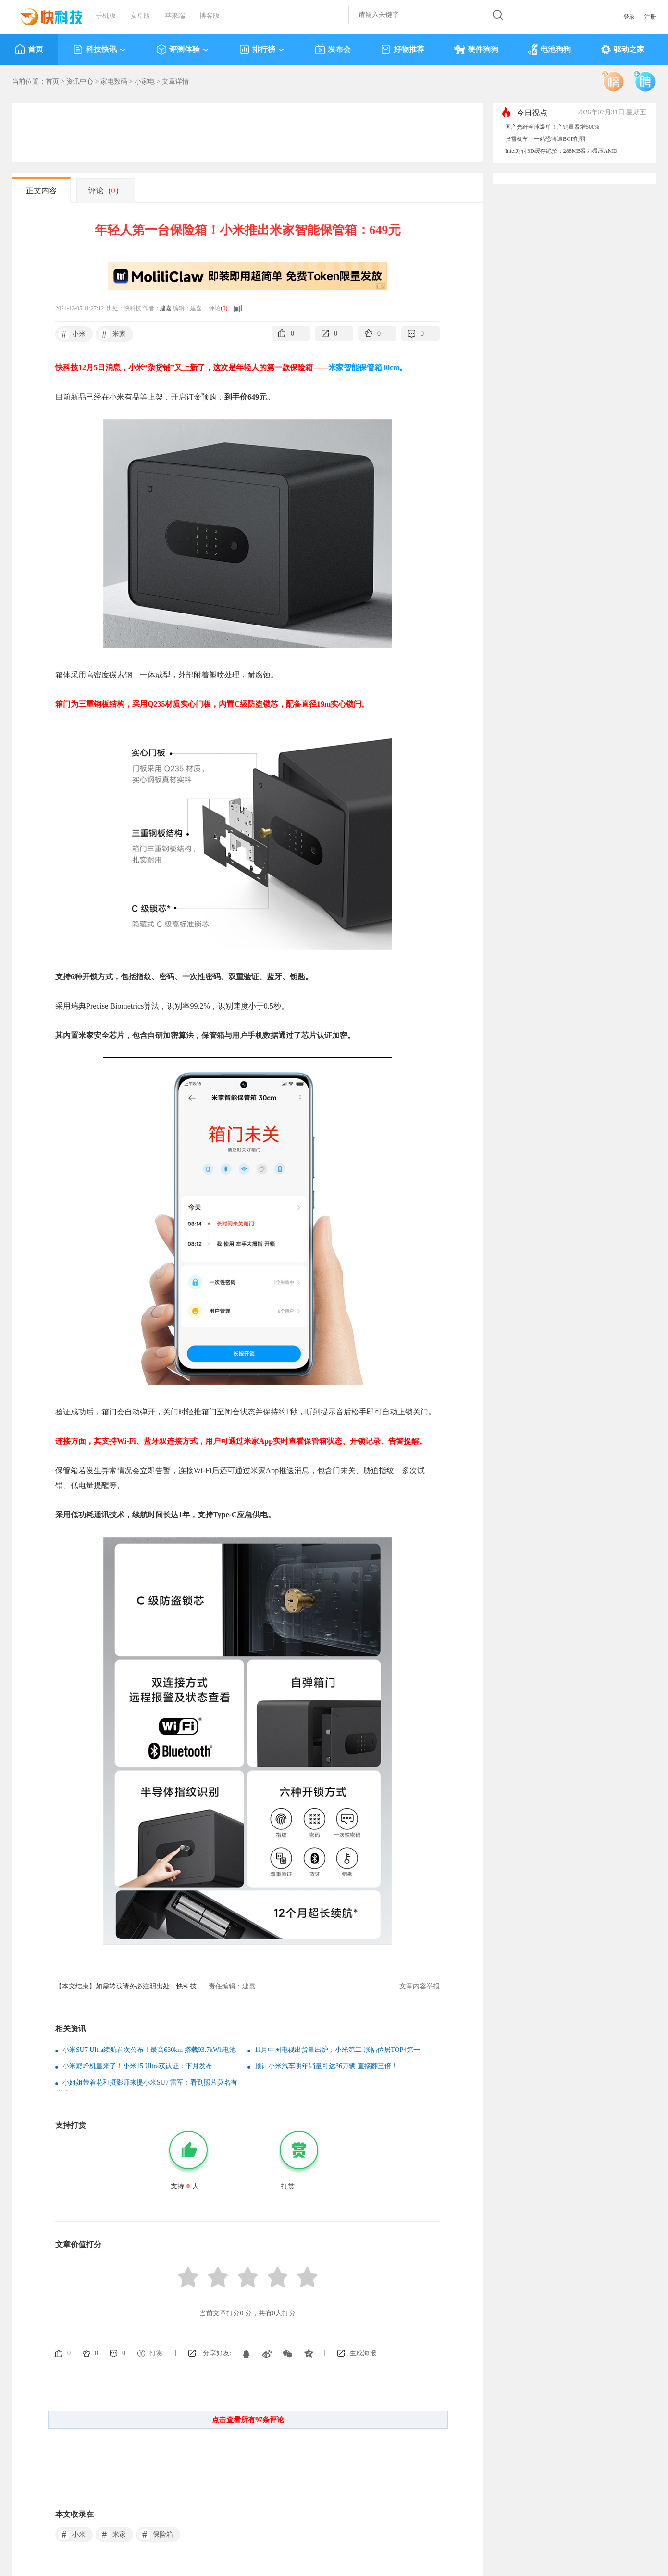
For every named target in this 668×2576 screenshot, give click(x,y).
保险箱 (156, 2534)
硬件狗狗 (476, 49)
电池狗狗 (549, 49)
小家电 (145, 81)
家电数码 (113, 81)
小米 (72, 334)
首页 (29, 49)
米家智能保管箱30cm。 (367, 367)
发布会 (333, 49)
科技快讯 (99, 49)
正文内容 (41, 191)
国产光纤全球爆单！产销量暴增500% (552, 127)
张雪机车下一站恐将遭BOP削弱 (545, 139)
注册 (650, 16)
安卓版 (140, 15)
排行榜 (262, 49)
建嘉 (166, 308)
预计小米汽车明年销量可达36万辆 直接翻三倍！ (326, 2066)
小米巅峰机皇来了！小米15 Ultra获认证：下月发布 (137, 2066)
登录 (629, 16)
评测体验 (183, 49)
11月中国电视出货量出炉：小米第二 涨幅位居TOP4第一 (337, 2049)
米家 (112, 334)
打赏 (156, 2353)
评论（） (105, 191)
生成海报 (362, 2353)
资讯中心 (79, 81)
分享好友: (217, 2353)
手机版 (106, 15)
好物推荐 (402, 49)
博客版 (209, 15)
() (224, 308)
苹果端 (175, 15)
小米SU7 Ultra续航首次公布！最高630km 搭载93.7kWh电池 (149, 2049)
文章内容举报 (419, 1986)
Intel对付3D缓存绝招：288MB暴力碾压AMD (561, 151)
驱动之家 (622, 49)
